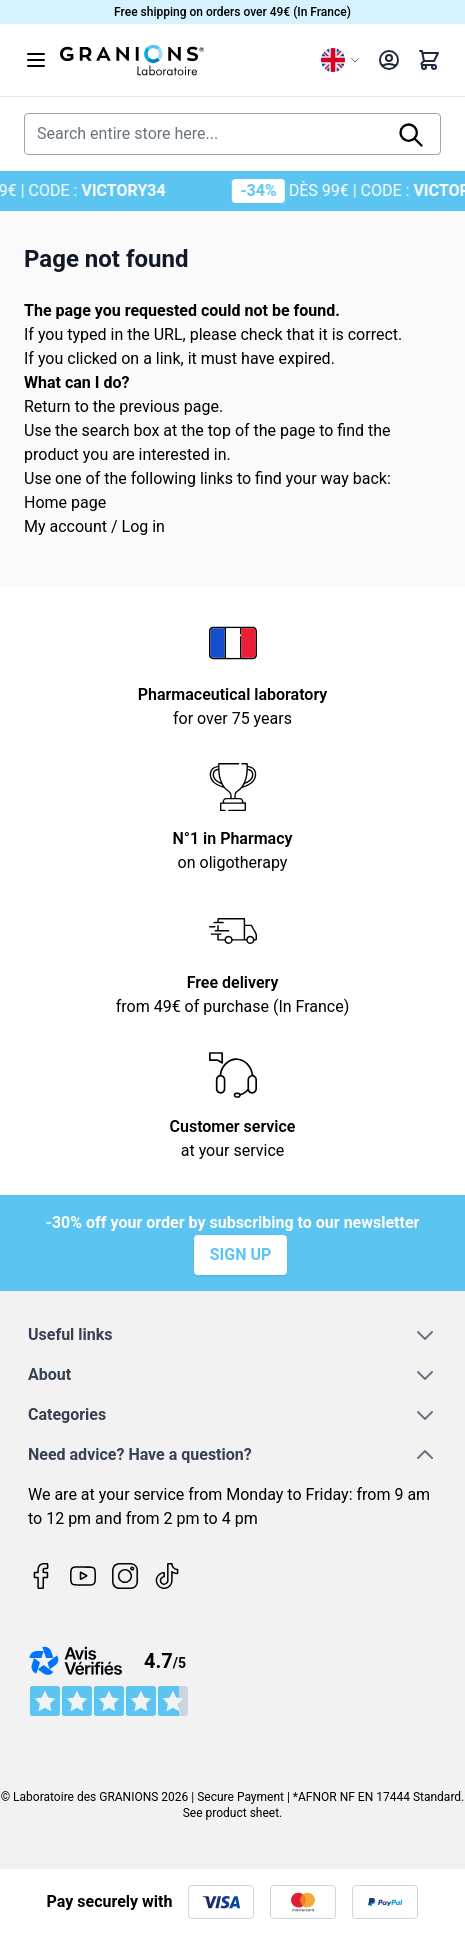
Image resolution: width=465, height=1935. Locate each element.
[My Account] (389, 60)
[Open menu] (36, 60)
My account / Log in (94, 526)
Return (47, 406)
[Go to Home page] (182, 60)
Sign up (241, 1254)
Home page (65, 502)
